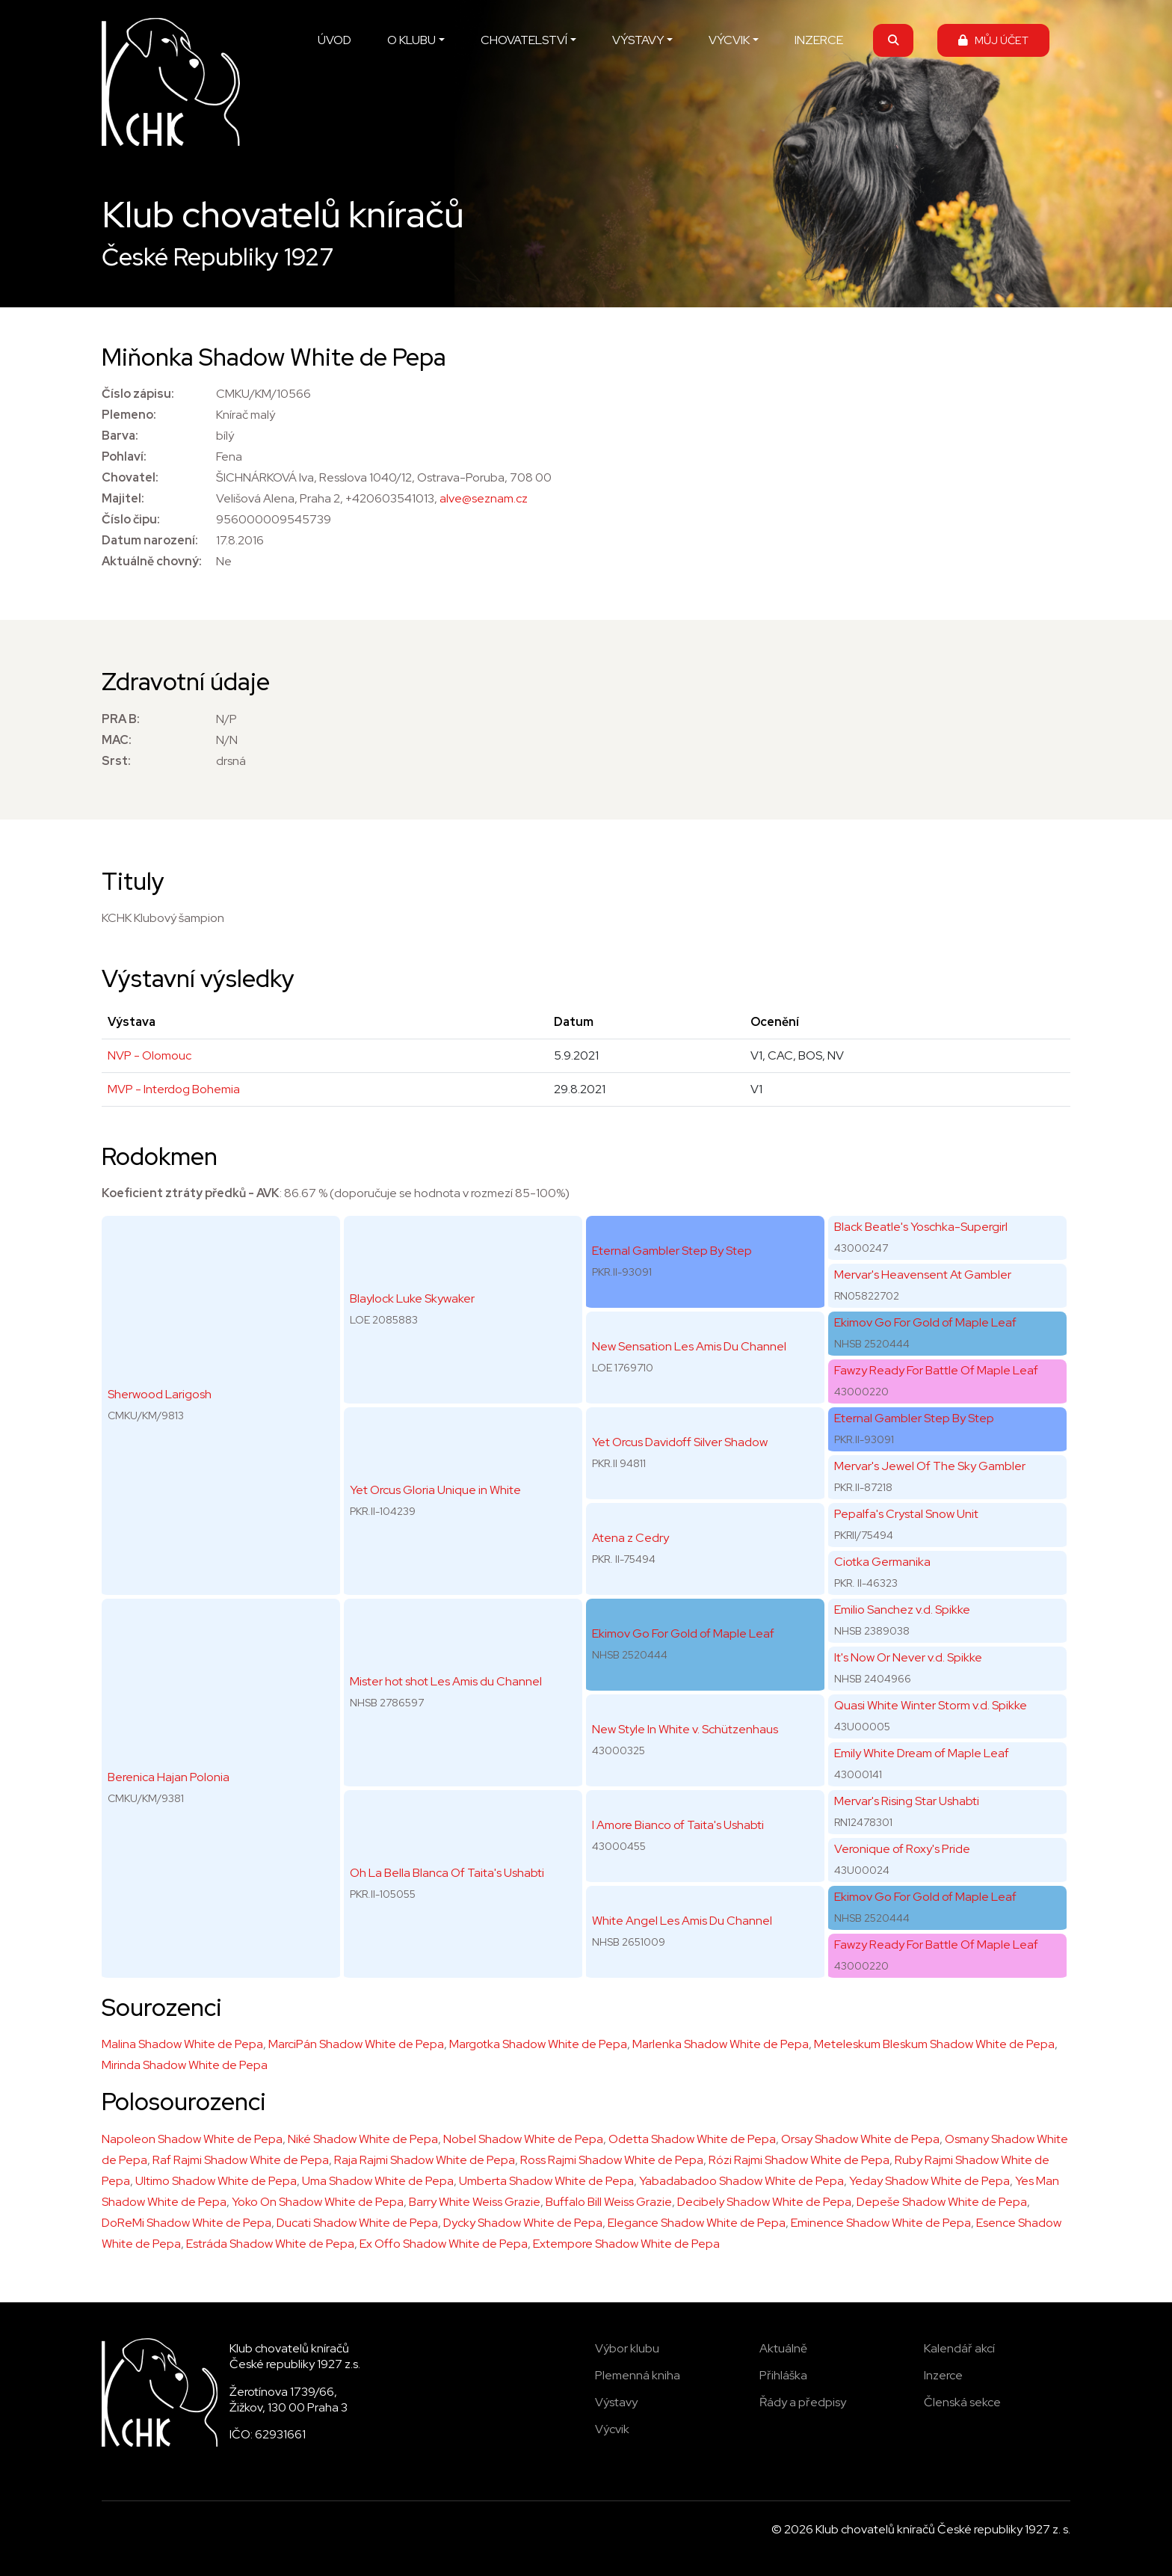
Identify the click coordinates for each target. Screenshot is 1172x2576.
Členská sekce (962, 2402)
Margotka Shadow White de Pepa (538, 2044)
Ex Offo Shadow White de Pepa (444, 2243)
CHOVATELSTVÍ (524, 40)
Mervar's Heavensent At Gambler (922, 1274)
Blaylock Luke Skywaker (412, 1298)
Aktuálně (783, 2348)
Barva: (120, 435)
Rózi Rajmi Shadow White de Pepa (799, 2160)
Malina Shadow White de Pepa (182, 2044)
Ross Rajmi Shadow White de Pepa (611, 2160)
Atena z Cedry (630, 1538)
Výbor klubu (627, 2348)
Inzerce (943, 2375)
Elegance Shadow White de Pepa (697, 2223)
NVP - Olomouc (149, 1055)
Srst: (116, 761)
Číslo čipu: (131, 519)
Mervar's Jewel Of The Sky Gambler (930, 1466)
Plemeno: (129, 414)
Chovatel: (130, 477)
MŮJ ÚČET (993, 40)
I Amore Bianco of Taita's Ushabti (678, 1825)
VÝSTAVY (638, 40)
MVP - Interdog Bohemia (174, 1089)
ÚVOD (334, 40)
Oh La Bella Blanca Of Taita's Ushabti (447, 1873)
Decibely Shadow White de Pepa (764, 2202)
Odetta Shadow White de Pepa (692, 2139)
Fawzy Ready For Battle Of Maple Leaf (936, 1370)
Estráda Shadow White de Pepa (270, 2243)
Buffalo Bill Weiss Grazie (609, 2202)
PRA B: (121, 719)
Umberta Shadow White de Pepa (546, 2181)
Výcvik (612, 2429)
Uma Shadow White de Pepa (378, 2181)
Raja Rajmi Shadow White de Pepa (424, 2160)
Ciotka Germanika (882, 1562)
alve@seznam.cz (484, 498)
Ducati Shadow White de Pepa (357, 2223)
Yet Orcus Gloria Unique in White (435, 1490)
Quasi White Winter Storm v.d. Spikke (930, 1705)
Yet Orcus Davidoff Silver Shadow (680, 1442)
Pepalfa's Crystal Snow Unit (906, 1514)
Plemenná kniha (637, 2375)
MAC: (117, 740)
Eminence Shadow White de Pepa (881, 2223)
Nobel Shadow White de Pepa (523, 2139)
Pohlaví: (124, 456)
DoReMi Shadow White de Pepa (186, 2223)
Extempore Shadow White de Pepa (626, 2243)
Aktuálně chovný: (152, 561)
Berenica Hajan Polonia (168, 1777)
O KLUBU (411, 40)
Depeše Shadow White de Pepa (942, 2202)
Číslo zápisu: (138, 394)
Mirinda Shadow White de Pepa (185, 2065)
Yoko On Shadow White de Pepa (318, 2202)
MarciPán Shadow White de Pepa (356, 2044)
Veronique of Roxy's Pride (902, 1849)
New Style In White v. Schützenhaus (685, 1729)
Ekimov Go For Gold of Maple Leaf (683, 1633)
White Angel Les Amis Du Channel (682, 1920)
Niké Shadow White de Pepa (363, 2139)
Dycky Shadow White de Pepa (522, 2223)
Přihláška (783, 2375)
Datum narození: (150, 540)
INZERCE (819, 40)
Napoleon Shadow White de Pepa (192, 2139)
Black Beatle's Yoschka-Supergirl (921, 1227)
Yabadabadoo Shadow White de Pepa (741, 2181)
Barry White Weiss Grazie (474, 2202)
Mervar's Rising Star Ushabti (906, 1801)
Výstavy (616, 2402)
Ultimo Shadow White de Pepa (216, 2181)
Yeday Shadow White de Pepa (929, 2181)
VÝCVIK (729, 40)
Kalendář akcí (959, 2348)
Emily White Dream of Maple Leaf (921, 1753)
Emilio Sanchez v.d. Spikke (902, 1609)
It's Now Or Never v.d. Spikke (908, 1657)
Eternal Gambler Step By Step (672, 1250)
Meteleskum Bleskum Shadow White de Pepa (934, 2044)
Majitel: (123, 498)
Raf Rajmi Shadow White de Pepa (240, 2160)
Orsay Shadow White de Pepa (860, 2139)
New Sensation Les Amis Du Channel (689, 1346)
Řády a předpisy (802, 2402)
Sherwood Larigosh (160, 1394)
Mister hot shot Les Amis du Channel (446, 1681)
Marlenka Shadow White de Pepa (720, 2044)
